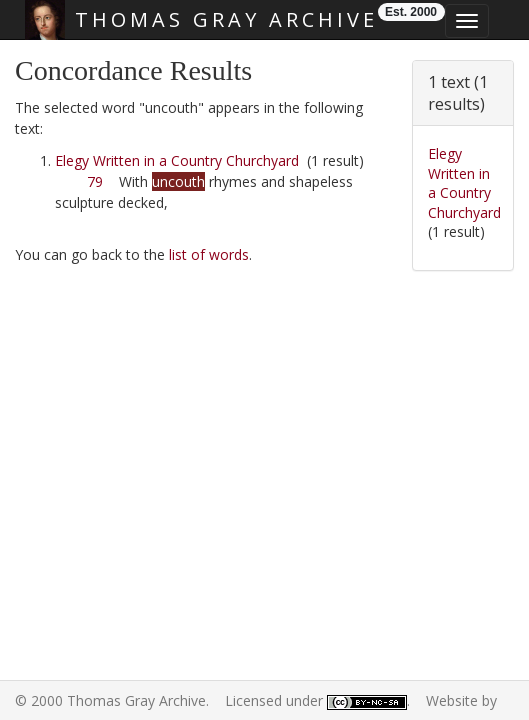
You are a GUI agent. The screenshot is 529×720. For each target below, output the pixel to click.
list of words (209, 254)
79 (95, 181)
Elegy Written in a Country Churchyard (177, 160)
